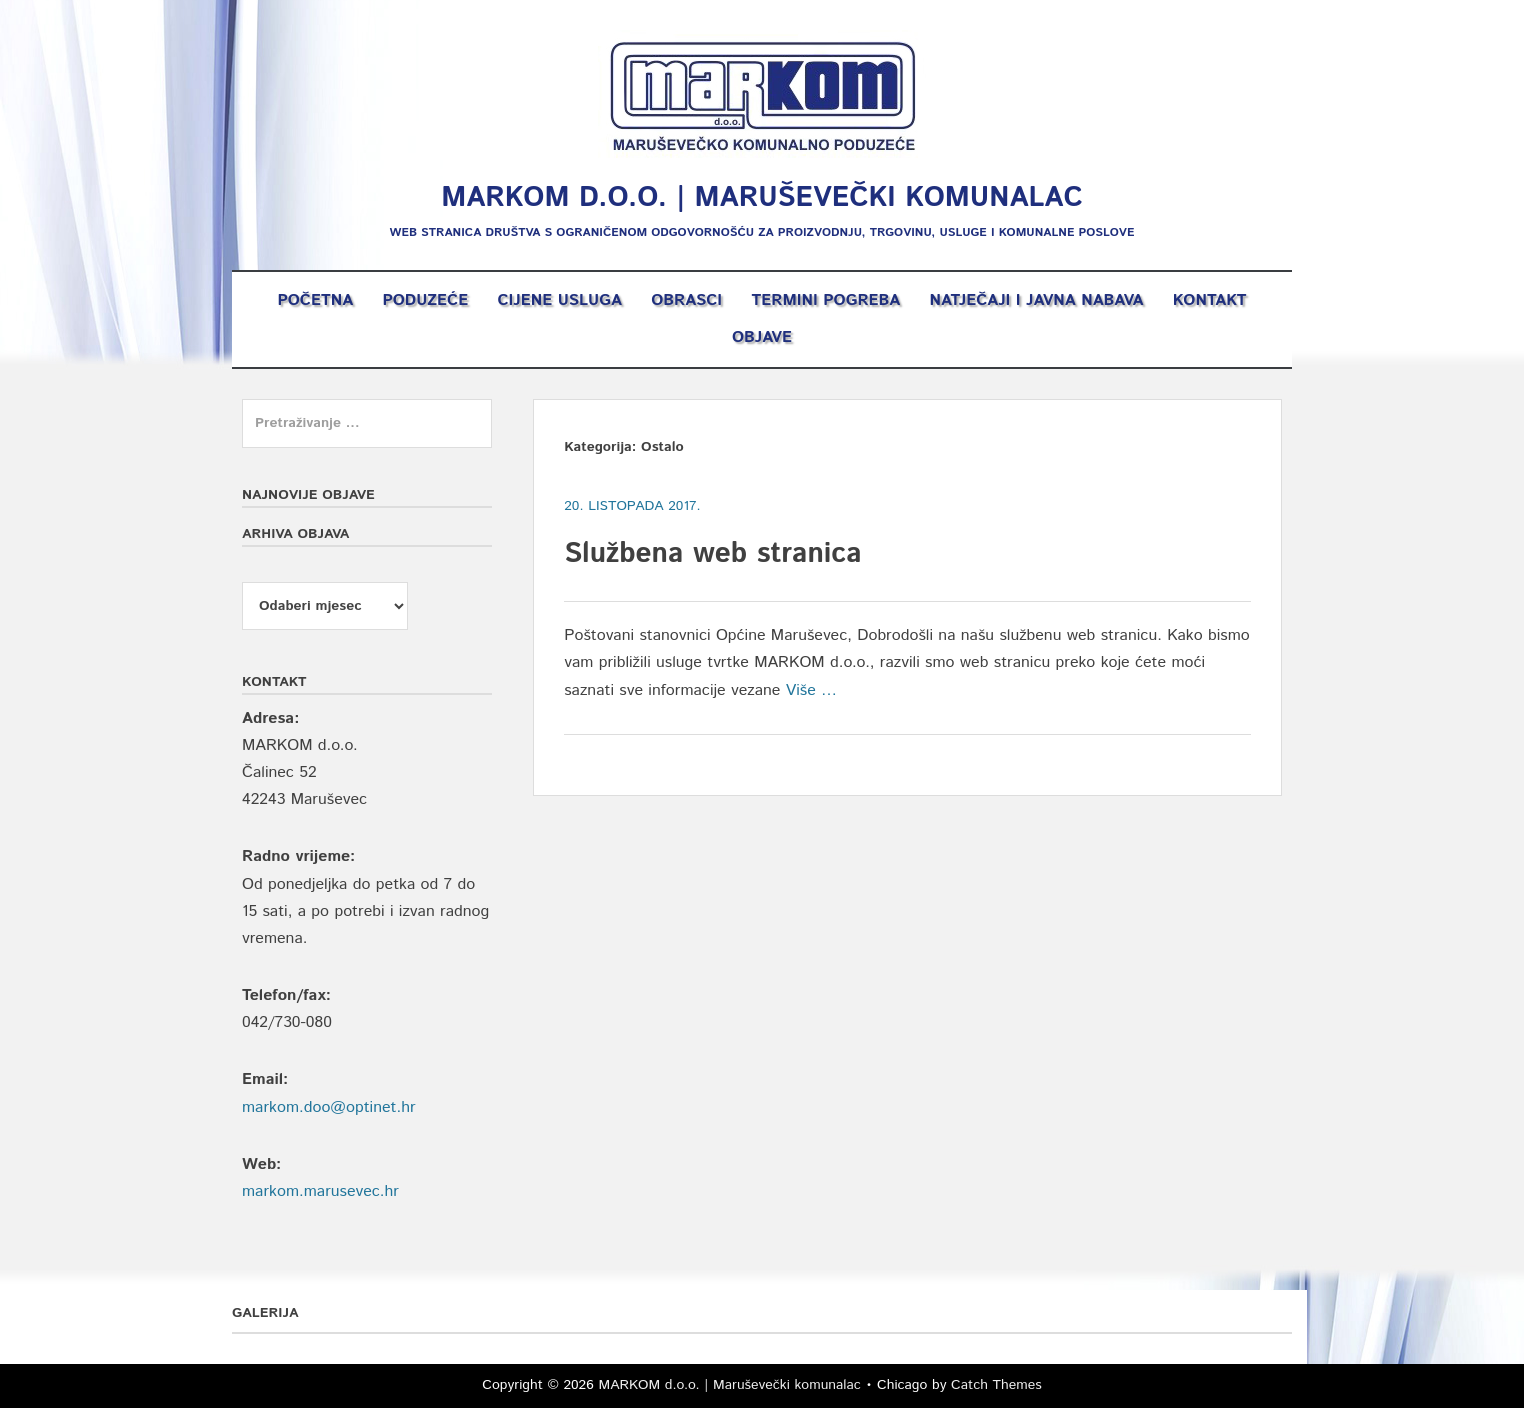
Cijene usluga (559, 300)
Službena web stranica (712, 554)
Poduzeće (425, 300)
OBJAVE (762, 337)
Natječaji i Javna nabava (1037, 300)
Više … (811, 690)
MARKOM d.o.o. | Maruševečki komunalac (762, 198)
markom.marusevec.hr (320, 1191)
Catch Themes (996, 1385)
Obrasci (686, 300)
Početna (315, 300)
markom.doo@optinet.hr (329, 1107)
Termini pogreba (825, 300)
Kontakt (1210, 300)
